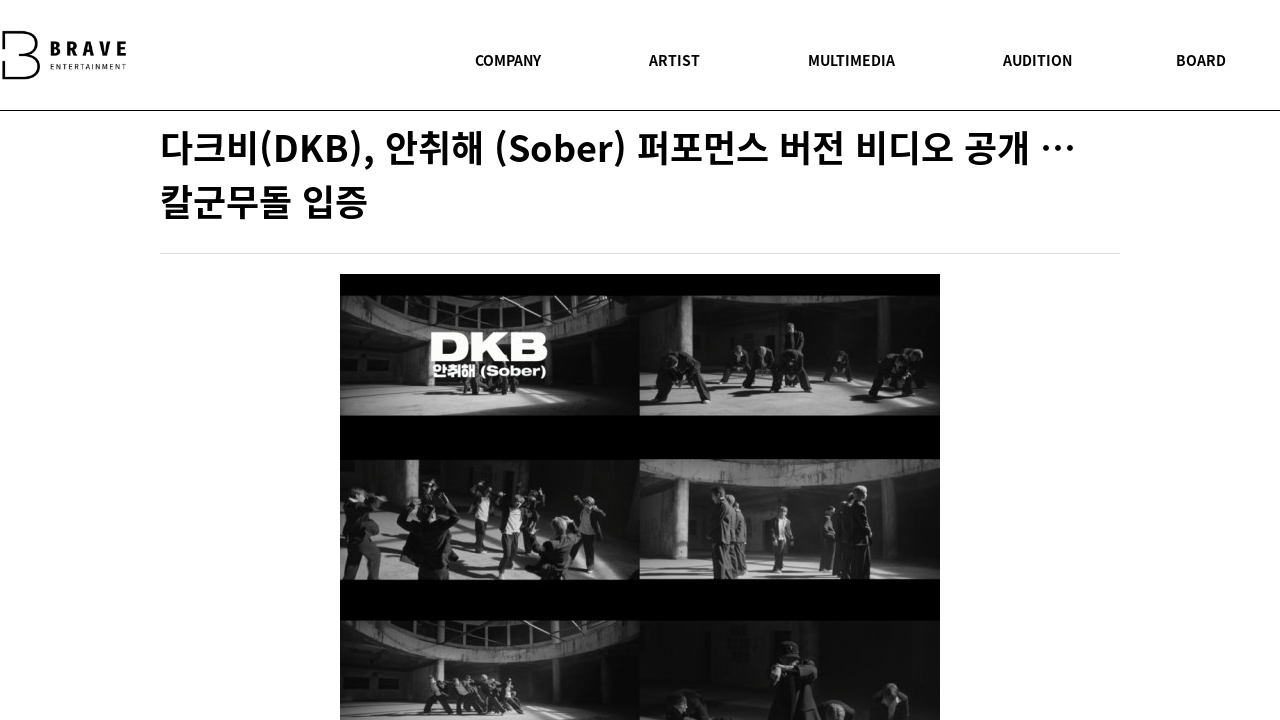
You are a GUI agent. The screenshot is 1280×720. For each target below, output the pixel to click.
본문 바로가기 (0, 0)
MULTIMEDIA (851, 60)
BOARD (1201, 60)
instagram (1103, 489)
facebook (1103, 356)
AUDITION (1037, 60)
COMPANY (508, 60)
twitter (1103, 401)
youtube (1103, 445)
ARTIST (674, 60)
